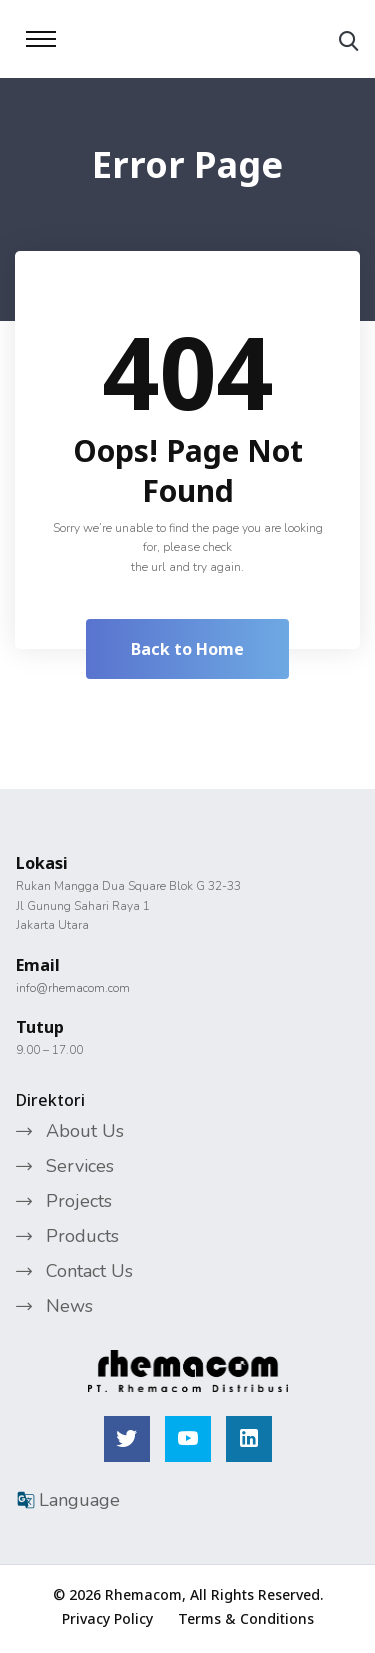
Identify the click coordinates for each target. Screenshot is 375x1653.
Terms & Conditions (246, 1618)
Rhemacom (143, 1594)
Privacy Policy (107, 1618)
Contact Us (89, 1271)
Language (68, 1500)
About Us (85, 1131)
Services (80, 1166)
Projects (79, 1201)
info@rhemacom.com (73, 988)
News (69, 1306)
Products (82, 1236)
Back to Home (187, 649)
